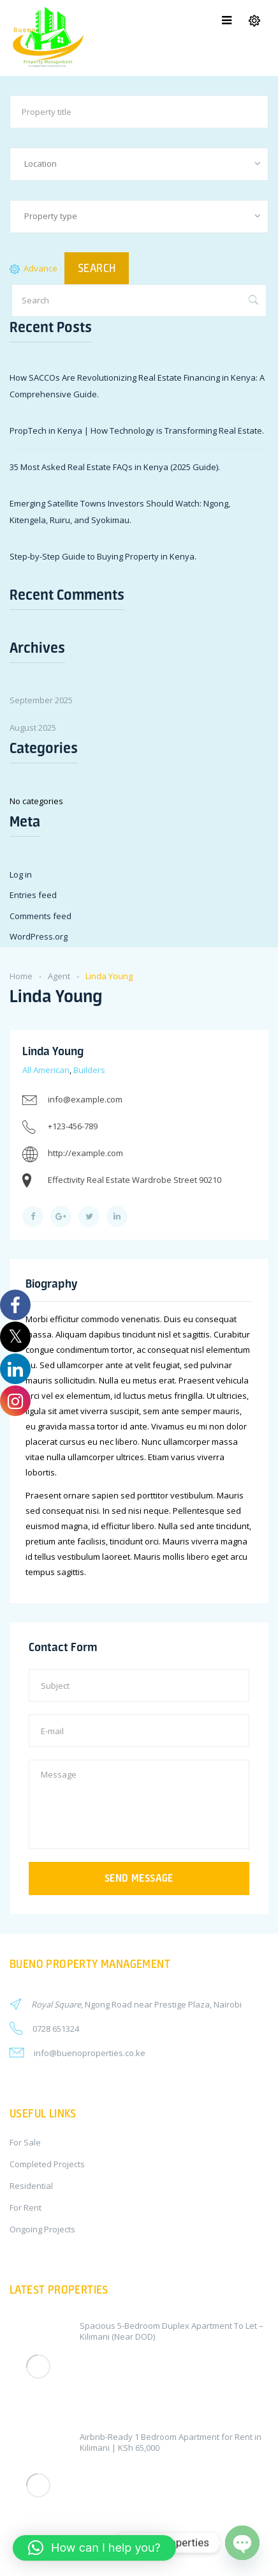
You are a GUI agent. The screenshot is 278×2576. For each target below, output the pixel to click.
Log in (21, 874)
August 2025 (33, 727)
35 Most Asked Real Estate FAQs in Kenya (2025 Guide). (115, 467)
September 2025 (41, 700)
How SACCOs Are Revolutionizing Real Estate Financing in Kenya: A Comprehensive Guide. (137, 386)
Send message (139, 1877)
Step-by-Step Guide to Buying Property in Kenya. (103, 556)
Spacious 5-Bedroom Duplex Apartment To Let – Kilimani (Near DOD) (171, 2331)
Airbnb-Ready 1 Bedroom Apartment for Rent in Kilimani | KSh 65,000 (170, 2442)
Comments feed (40, 916)
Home (21, 976)
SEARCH (96, 268)
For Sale (25, 2142)
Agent (59, 976)
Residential (31, 2185)
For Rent (25, 2207)
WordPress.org (39, 936)
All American (46, 1070)
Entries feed (33, 895)
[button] (94, 2548)
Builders (89, 1070)
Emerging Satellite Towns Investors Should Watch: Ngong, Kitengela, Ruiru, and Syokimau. (120, 512)
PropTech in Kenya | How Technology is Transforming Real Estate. (137, 430)
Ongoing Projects (42, 2229)
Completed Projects (47, 2164)
